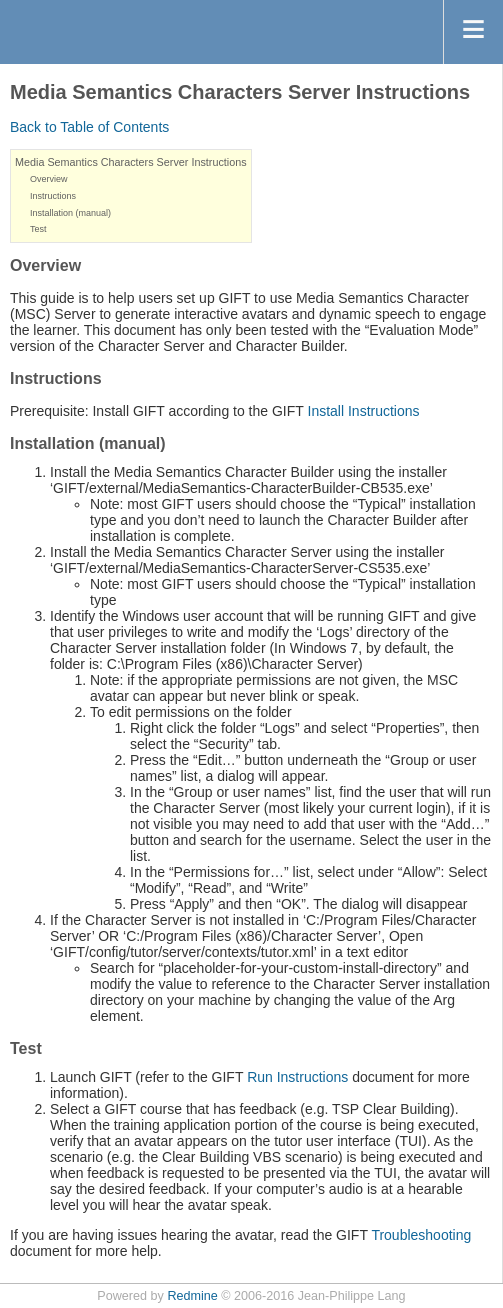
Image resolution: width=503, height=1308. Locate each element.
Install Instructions (364, 411)
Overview (49, 179)
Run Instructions (297, 1077)
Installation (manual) (70, 213)
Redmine (192, 1296)
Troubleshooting (421, 1235)
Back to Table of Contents (89, 127)
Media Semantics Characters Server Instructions (131, 162)
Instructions (53, 196)
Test (38, 229)
